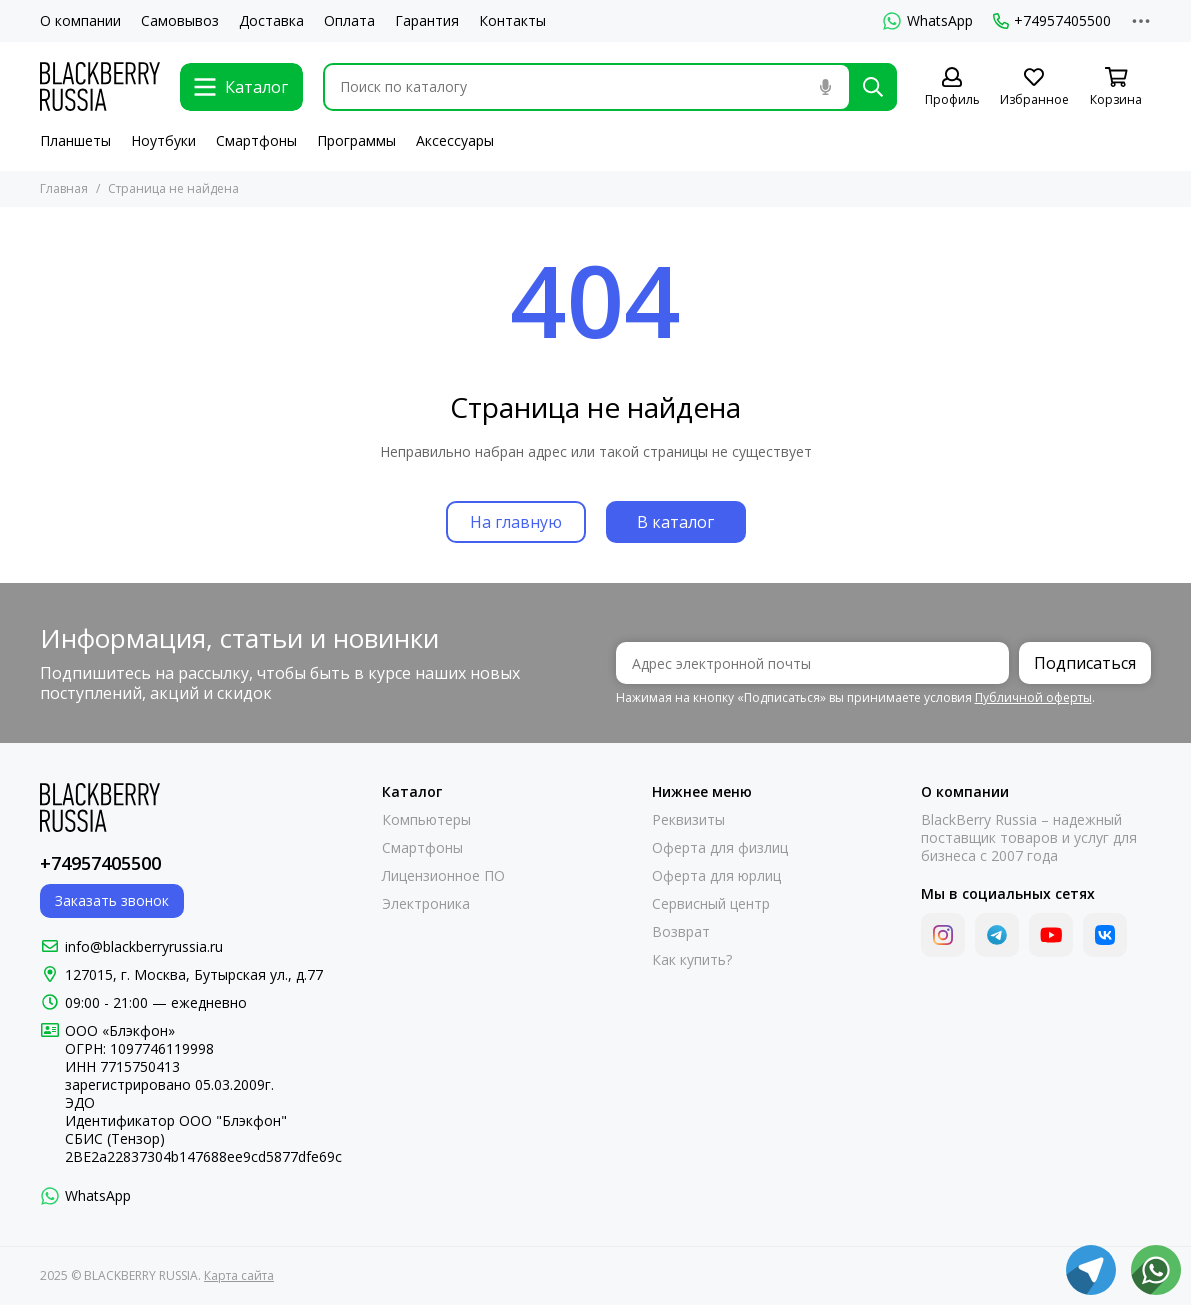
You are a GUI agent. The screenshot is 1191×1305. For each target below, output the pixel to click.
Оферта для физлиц (720, 848)
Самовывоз (180, 21)
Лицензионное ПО (443, 876)
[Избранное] (1034, 87)
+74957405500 (1052, 21)
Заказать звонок (112, 900)
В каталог (675, 522)
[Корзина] (1116, 87)
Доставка (271, 21)
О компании (80, 21)
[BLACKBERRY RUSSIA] (100, 86)
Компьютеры (426, 820)
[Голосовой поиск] (825, 87)
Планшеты (75, 140)
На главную (516, 522)
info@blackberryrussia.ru (144, 946)
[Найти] (873, 87)
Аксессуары (455, 140)
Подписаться (1085, 663)
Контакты (512, 21)
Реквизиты (688, 820)
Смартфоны (256, 140)
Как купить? (692, 960)
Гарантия (427, 21)
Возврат (681, 932)
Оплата (349, 21)
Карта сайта (239, 1275)
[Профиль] (952, 87)
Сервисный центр (711, 904)
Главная (64, 188)
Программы (356, 140)
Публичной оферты (1033, 697)
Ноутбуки (163, 140)
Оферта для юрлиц (716, 876)
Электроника (426, 904)
